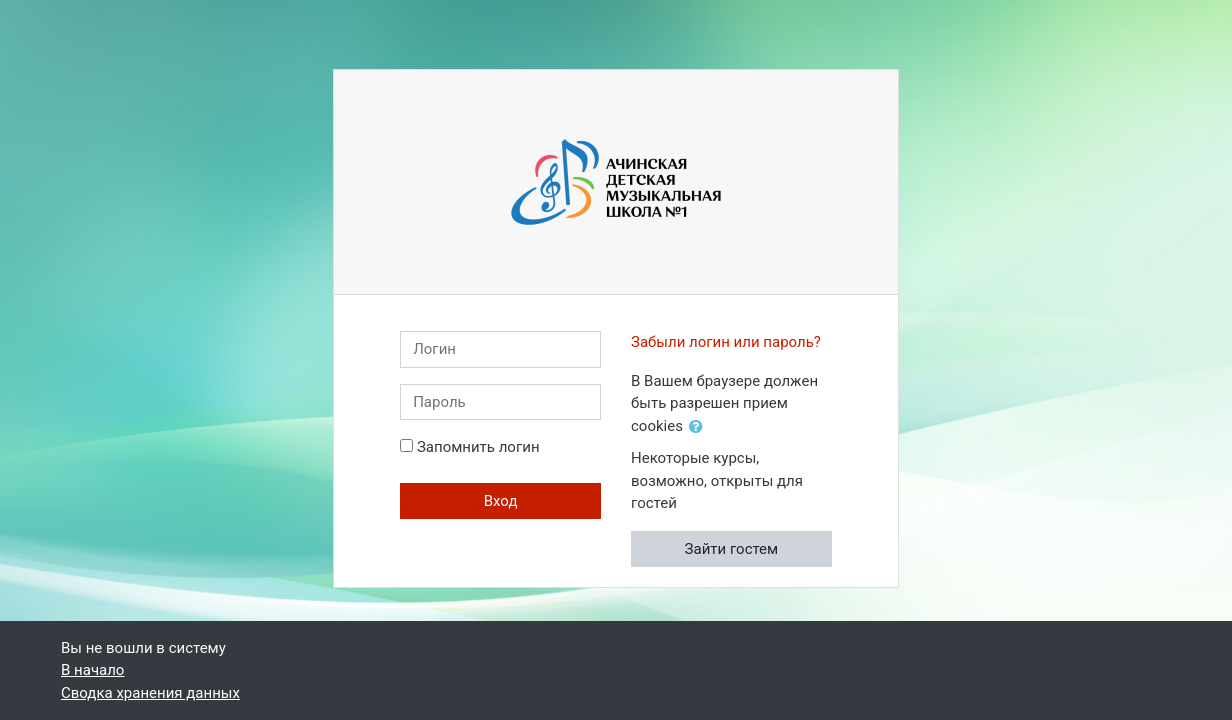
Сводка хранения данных (150, 693)
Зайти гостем (732, 549)
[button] (700, 427)
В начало (92, 670)
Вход (501, 501)
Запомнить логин (478, 447)
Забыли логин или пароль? (726, 342)
